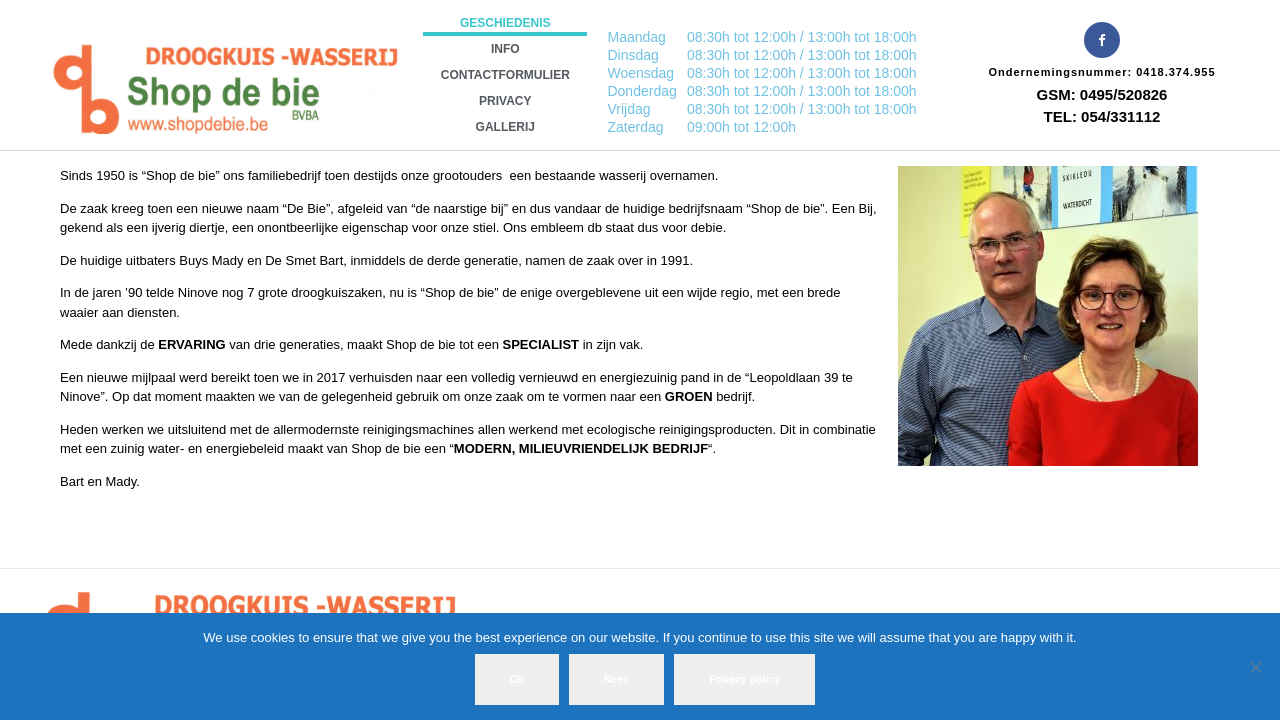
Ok (517, 679)
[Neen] (1255, 667)
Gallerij (505, 127)
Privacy (505, 101)
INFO (505, 49)
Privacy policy (744, 679)
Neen (617, 679)
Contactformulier (505, 75)
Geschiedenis (505, 23)
